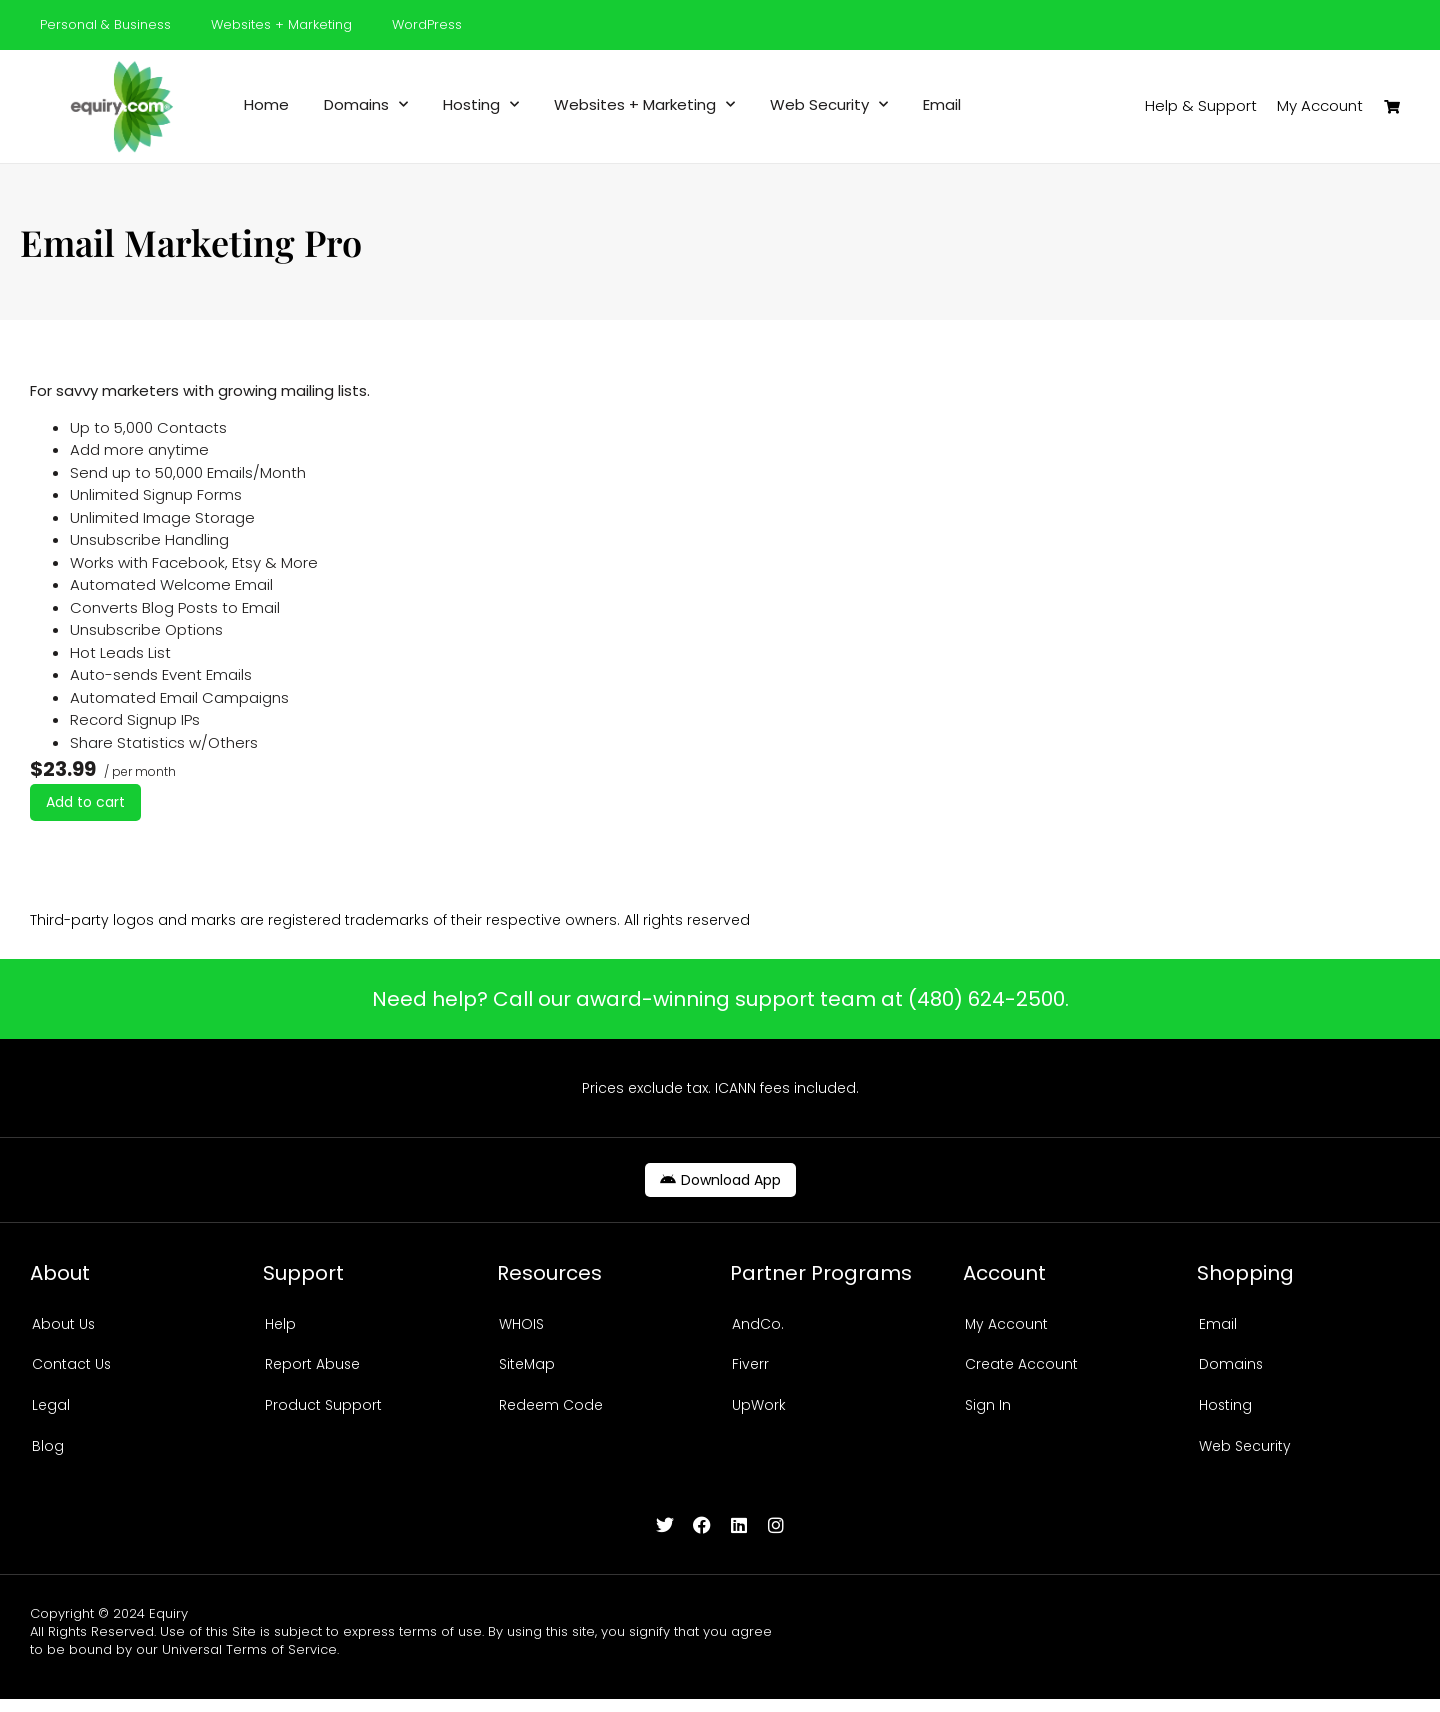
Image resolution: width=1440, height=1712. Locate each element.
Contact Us (72, 1369)
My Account (1007, 1325)
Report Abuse (313, 1369)
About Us (64, 1325)
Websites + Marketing (281, 24)
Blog (48, 1457)
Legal (51, 1413)
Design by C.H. (1366, 1626)
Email (942, 105)
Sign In (988, 1413)
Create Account (1021, 1369)
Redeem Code (551, 1413)
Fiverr (750, 1369)
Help (280, 1325)
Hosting (481, 105)
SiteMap (527, 1369)
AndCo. (758, 1325)
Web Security (829, 105)
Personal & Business (105, 24)
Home (266, 105)
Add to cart (85, 802)
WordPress (427, 24)
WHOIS (521, 1325)
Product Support (323, 1413)
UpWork (759, 1413)
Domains (366, 105)
